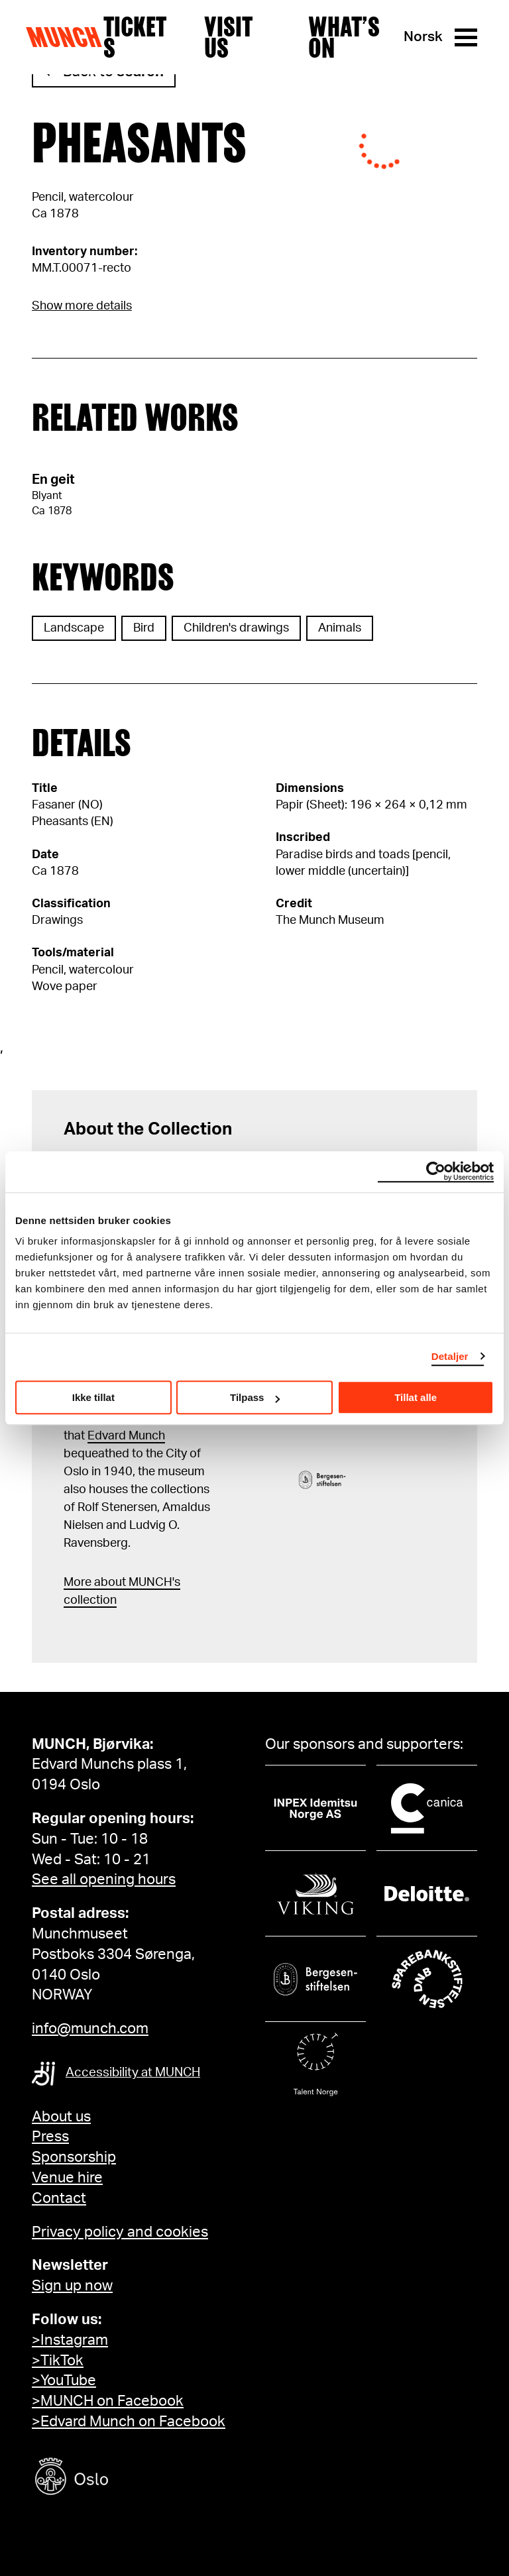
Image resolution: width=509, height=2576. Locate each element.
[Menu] (466, 37)
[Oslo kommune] (131, 2478)
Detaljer (450, 1356)
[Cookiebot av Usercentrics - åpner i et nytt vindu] (436, 1171)
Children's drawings (236, 628)
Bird (143, 628)
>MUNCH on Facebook (108, 2401)
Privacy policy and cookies (120, 2232)
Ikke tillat (93, 1397)
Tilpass (255, 1397)
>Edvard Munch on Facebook (128, 2421)
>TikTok (58, 2360)
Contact (59, 2198)
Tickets (134, 37)
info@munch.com (90, 2028)
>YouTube (64, 2380)
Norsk (423, 37)
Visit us (228, 37)
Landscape (74, 628)
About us (61, 2116)
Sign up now (72, 2285)
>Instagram (70, 2340)
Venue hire (67, 2177)
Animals (339, 628)
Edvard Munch (126, 1436)
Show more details (82, 306)
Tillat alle (415, 1397)
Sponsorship (74, 2157)
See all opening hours (104, 1879)
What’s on (344, 37)
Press (50, 2136)
